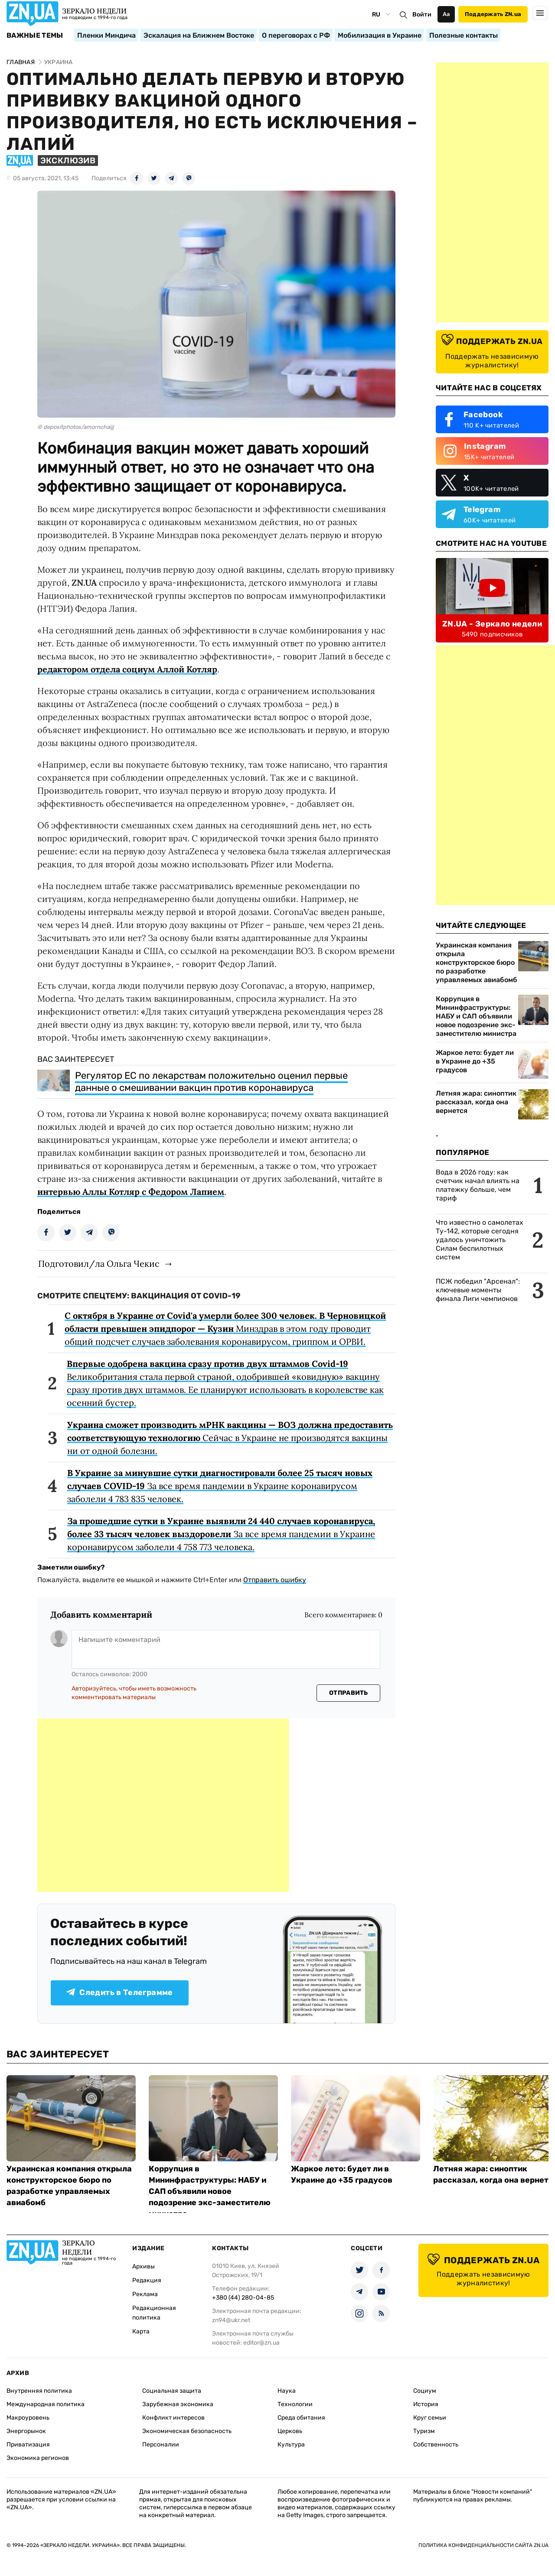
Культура (291, 2444)
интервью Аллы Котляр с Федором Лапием (130, 1191)
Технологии (295, 2404)
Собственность (435, 2444)
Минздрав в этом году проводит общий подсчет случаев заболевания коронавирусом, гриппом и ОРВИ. (225, 1328)
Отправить (348, 1693)
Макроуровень (28, 2417)
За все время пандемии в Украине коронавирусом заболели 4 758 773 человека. (221, 1533)
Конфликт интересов (173, 2417)
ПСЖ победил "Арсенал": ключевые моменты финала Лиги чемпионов (478, 1290)
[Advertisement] (163, 1805)
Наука (287, 2390)
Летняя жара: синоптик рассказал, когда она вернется (476, 1102)
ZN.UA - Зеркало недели (492, 624)
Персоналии (160, 2444)
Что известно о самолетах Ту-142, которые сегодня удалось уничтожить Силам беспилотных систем (479, 1239)
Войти (421, 14)
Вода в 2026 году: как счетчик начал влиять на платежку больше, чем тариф (477, 1185)
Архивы (143, 2266)
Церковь (290, 2431)
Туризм (424, 2431)
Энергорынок (26, 2431)
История (425, 2404)
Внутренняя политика (39, 2390)
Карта (141, 2331)
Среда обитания (301, 2417)
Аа (446, 14)
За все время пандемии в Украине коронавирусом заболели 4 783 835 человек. (219, 1485)
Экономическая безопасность (187, 2431)
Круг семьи (429, 2417)
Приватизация (28, 2444)
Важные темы (35, 35)
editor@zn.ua (261, 2342)
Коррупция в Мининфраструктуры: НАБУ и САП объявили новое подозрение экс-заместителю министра (476, 1016)
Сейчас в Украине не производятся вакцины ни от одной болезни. (230, 1437)
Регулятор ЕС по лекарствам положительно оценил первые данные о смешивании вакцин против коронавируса (211, 1081)
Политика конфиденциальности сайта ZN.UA (483, 2545)
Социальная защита (171, 2390)
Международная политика (46, 2404)
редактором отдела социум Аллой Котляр (127, 669)
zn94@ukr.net (231, 2320)
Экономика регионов (38, 2458)
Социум (424, 2390)
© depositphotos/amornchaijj (75, 427)
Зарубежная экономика (177, 2404)
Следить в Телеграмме (119, 1992)
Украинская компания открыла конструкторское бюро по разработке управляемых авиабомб (476, 962)
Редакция (146, 2280)
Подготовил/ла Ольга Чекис (99, 1263)
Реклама (145, 2294)
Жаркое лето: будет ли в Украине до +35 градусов (475, 1061)
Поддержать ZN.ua (493, 14)
